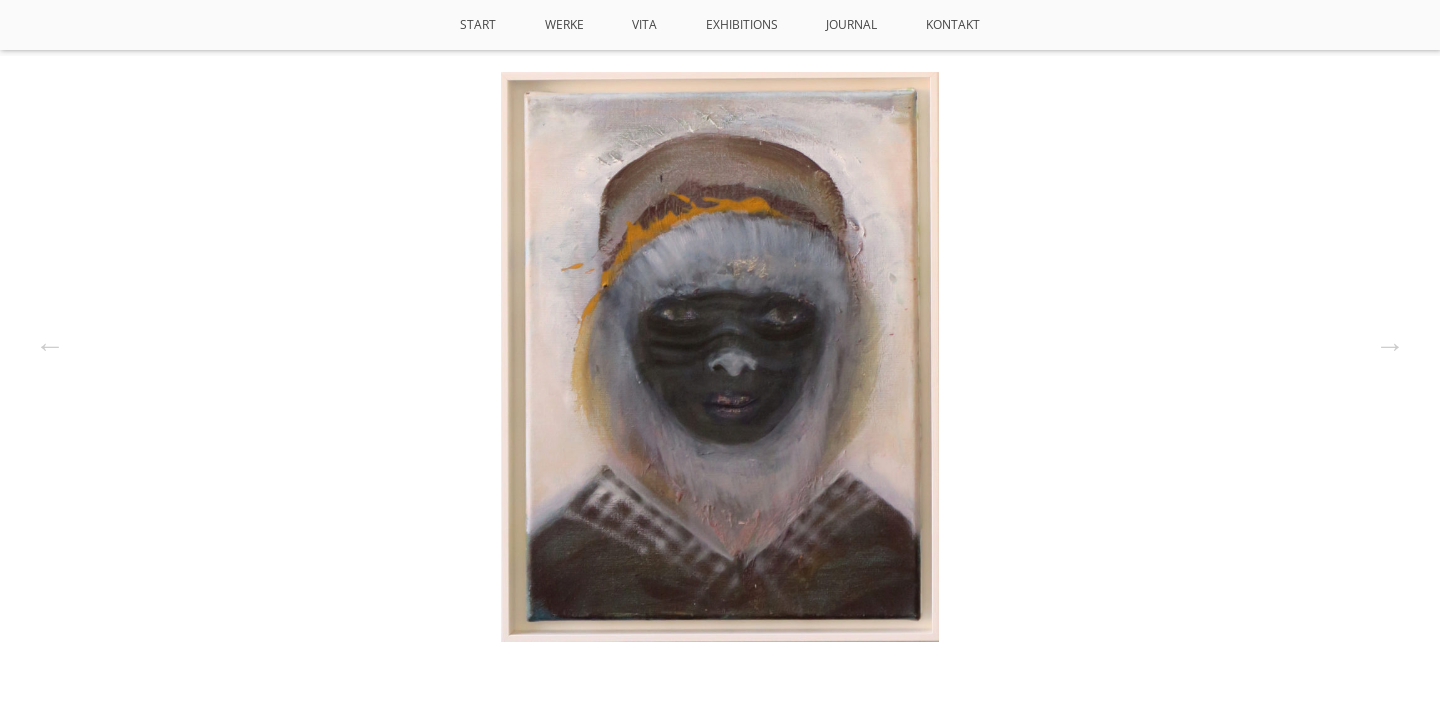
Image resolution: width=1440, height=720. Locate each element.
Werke (564, 24)
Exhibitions (742, 24)
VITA (644, 24)
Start (478, 24)
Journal (851, 24)
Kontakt (953, 24)
